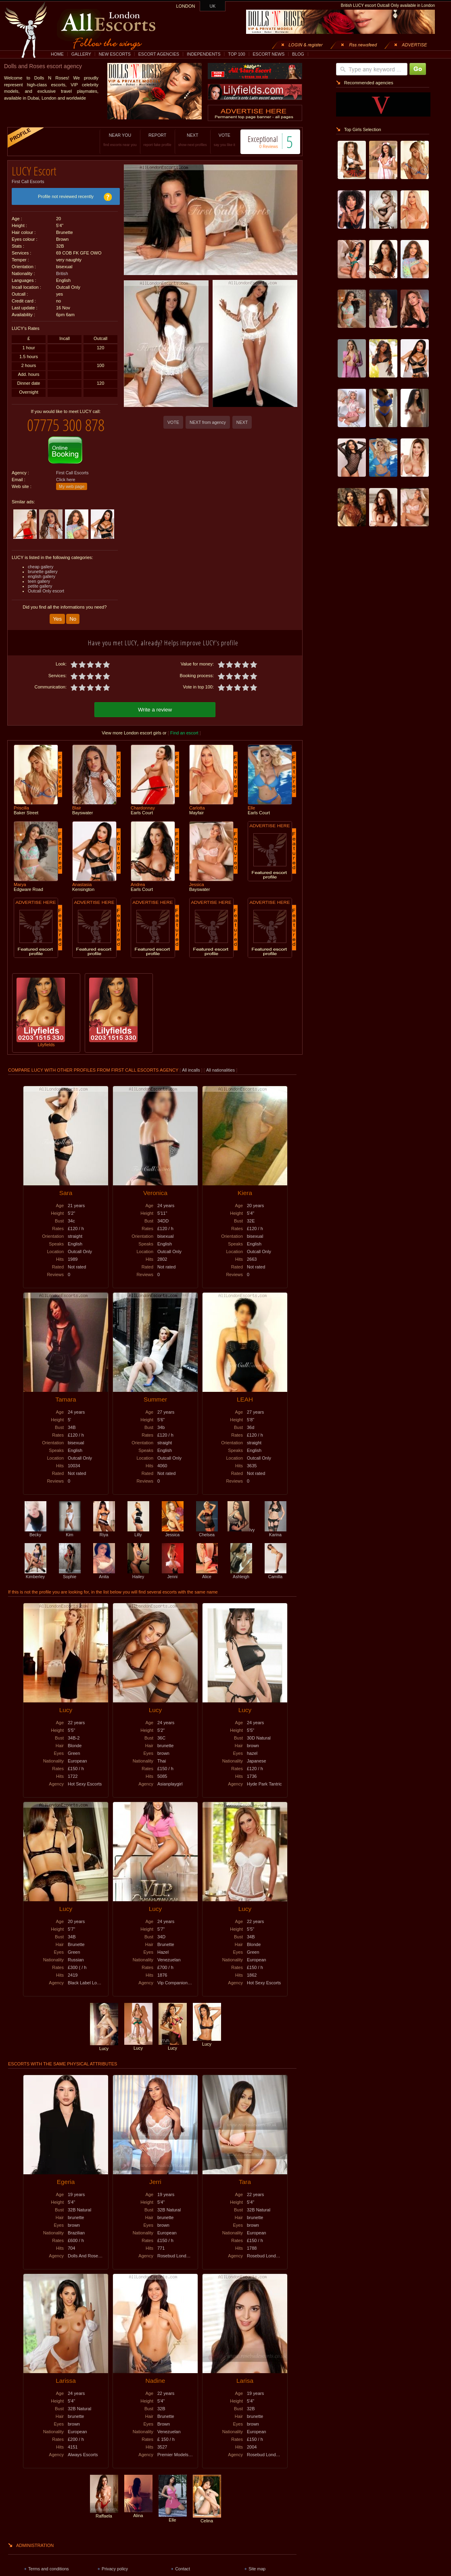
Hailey (138, 1574)
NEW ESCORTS (115, 54)
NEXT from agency (208, 422)
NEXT (192, 140)
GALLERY (81, 54)
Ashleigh (241, 1574)
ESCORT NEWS (268, 54)
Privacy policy (115, 2568)
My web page (71, 486)
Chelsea (207, 1532)
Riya (104, 1532)
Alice (207, 1574)
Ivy (241, 1529)
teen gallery (39, 581)
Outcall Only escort (46, 590)
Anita (104, 1574)
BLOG (298, 54)
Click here (65, 479)
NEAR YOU (119, 140)
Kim (70, 1532)
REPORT (157, 140)
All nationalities (220, 1070)
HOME (57, 54)
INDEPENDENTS (204, 54)
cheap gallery (40, 566)
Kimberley (35, 1574)
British (62, 273)
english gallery (41, 576)
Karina (275, 1532)
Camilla (275, 1574)
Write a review (155, 710)
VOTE (224, 140)
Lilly (138, 1532)
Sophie (70, 1574)
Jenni (173, 1574)
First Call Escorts (28, 181)
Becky (35, 1532)
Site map (256, 2568)
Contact (182, 2568)
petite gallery (40, 586)
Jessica (173, 1532)
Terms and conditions (48, 2568)
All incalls (191, 1070)
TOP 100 (236, 54)
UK (213, 6)
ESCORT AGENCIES (158, 54)
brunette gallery (42, 571)
